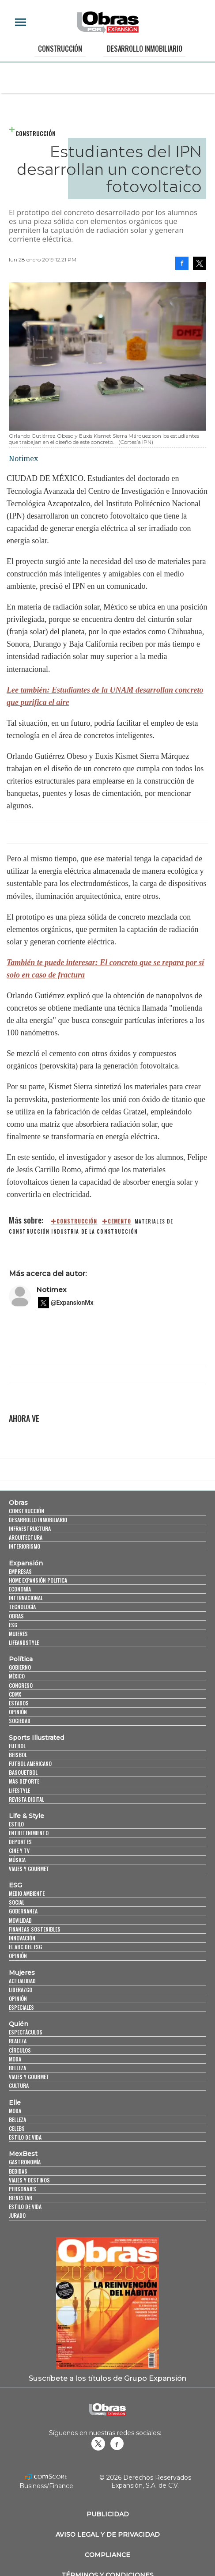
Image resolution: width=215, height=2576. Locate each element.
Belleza (17, 2068)
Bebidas (18, 2171)
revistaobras (98, 2443)
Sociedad (19, 1720)
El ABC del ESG (25, 1947)
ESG (13, 1625)
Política (21, 1659)
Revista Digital (26, 1799)
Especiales (21, 2007)
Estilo (16, 1824)
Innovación (22, 1938)
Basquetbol (23, 1772)
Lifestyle (19, 1790)
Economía (20, 1589)
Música (17, 1860)
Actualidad (22, 1981)
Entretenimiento (29, 1833)
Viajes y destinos (29, 2180)
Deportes (20, 1841)
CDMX (15, 1694)
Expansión (26, 1563)
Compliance (107, 2555)
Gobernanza (23, 1911)
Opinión (18, 1712)
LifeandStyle (24, 1642)
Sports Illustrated (36, 1738)
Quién (18, 2024)
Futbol (17, 1746)
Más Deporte (24, 1781)
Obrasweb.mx (117, 2443)
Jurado (17, 2215)
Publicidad (108, 2514)
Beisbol (18, 1754)
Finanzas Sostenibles (34, 1929)
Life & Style (26, 1816)
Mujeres (18, 1633)
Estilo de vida (25, 2137)
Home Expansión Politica (38, 1580)
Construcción (60, 48)
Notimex (51, 1289)
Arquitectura (25, 1537)
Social (16, 1902)
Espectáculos (25, 2032)
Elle (15, 2102)
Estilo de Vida (25, 2206)
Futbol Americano (30, 1763)
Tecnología (22, 1606)
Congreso (21, 1685)
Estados (19, 1703)
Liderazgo (20, 1989)
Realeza (17, 2041)
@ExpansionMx (72, 1302)
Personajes (22, 2189)
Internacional (26, 1598)
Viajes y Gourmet (29, 1868)
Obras (18, 1503)
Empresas (20, 1571)
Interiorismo (24, 1546)
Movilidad (20, 1920)
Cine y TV (19, 1850)
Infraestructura (30, 1528)
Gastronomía (25, 2162)
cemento (120, 1221)
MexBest (23, 2154)
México (17, 1676)
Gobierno (20, 1667)
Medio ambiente (27, 1893)
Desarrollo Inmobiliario (144, 48)
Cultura (19, 2085)
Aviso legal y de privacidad (108, 2534)
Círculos (20, 2050)
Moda (15, 2059)
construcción (77, 1221)
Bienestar (20, 2197)
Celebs (17, 2128)
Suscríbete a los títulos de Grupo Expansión (107, 2378)
